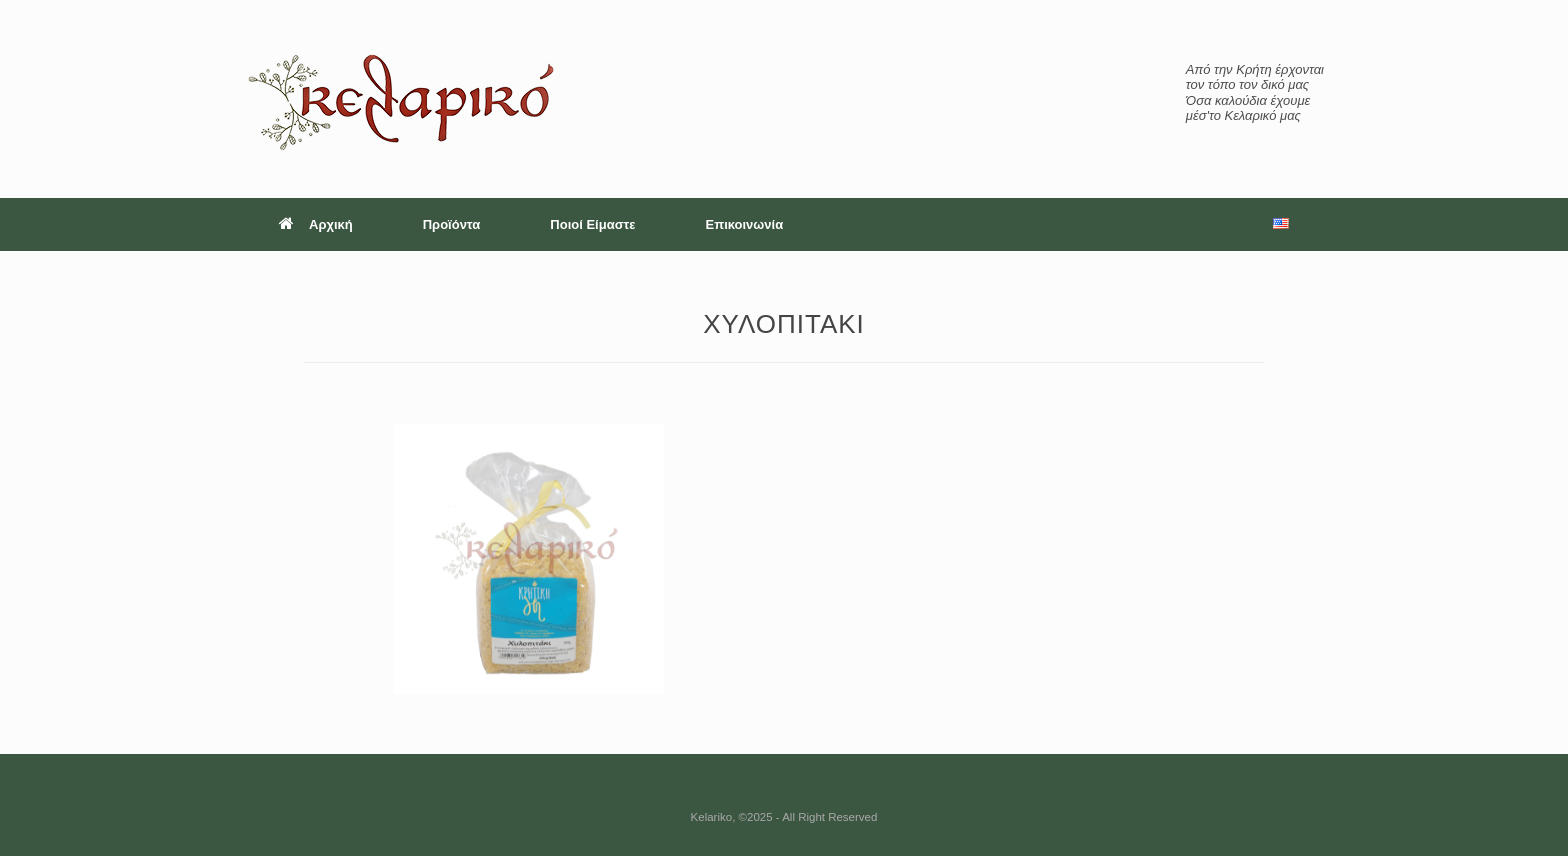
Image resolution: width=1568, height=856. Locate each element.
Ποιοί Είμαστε (592, 224)
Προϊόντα (452, 224)
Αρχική (316, 224)
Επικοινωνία (745, 224)
